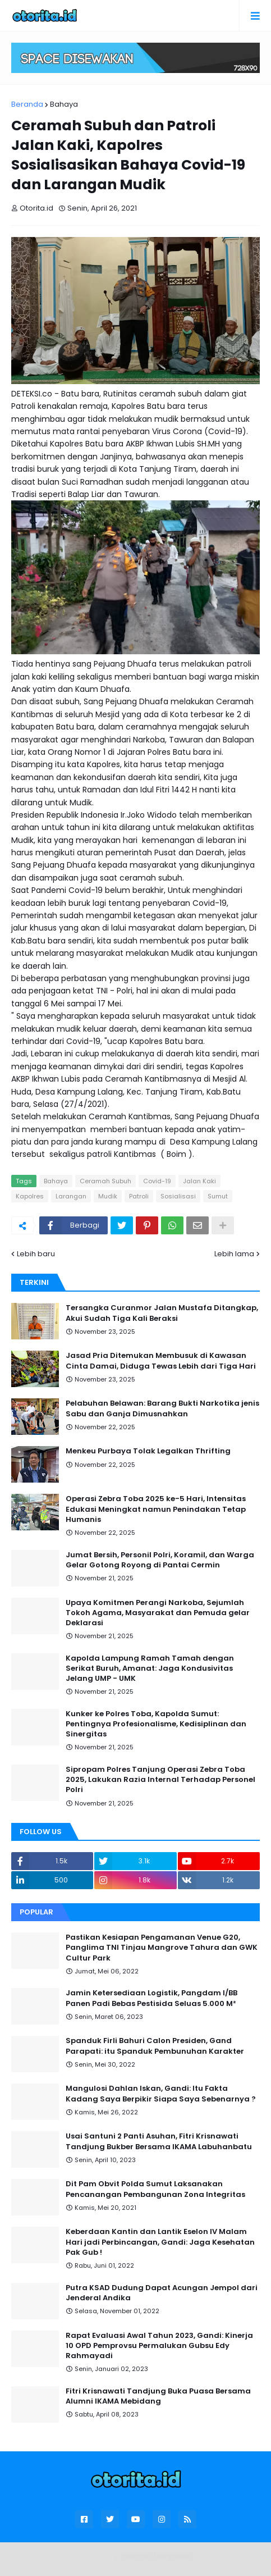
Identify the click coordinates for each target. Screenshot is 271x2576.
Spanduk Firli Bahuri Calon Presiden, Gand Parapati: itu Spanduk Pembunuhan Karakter (155, 2046)
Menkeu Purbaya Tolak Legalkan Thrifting (148, 1451)
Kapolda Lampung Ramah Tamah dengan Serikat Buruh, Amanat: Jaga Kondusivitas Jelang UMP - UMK (150, 1668)
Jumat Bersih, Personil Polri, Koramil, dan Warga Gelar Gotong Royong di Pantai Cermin (160, 1560)
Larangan (71, 1196)
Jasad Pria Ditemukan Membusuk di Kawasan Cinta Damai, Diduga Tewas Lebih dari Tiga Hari (161, 1361)
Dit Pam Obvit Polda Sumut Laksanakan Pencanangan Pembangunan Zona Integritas (155, 2189)
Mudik (107, 1196)
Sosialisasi (178, 1196)
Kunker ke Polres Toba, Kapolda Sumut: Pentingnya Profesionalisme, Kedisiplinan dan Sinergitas (156, 1724)
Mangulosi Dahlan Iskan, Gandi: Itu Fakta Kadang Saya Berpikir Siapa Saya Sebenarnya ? (161, 2093)
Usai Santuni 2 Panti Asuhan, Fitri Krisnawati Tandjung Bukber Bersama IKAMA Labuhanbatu (159, 2141)
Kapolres (30, 1196)
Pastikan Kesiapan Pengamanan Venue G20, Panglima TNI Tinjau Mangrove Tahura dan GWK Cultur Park (162, 1947)
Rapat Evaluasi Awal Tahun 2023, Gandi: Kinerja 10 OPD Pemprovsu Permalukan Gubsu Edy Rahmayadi (159, 2346)
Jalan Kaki (199, 1181)
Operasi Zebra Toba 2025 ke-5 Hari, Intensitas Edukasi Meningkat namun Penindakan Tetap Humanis (156, 1509)
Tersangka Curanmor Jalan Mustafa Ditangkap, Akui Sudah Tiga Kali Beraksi (162, 1313)
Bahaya (64, 104)
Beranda (27, 104)
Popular (36, 1912)
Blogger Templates (157, 2556)
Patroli (139, 1196)
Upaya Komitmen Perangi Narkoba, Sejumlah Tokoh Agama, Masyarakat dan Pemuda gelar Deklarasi (158, 1613)
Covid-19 (157, 1181)
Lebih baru (36, 1253)
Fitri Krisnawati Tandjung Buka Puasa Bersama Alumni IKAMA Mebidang (158, 2396)
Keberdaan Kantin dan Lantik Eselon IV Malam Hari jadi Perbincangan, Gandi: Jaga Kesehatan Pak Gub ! (160, 2242)
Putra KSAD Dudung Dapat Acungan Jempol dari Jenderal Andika (162, 2293)
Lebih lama (234, 1253)
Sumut (218, 1196)
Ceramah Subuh (105, 1181)
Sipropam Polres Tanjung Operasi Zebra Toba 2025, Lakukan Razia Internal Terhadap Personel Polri (160, 1780)
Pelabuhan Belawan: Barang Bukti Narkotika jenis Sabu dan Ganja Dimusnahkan (162, 1408)
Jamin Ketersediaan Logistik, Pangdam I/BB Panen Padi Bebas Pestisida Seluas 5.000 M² (151, 1998)
